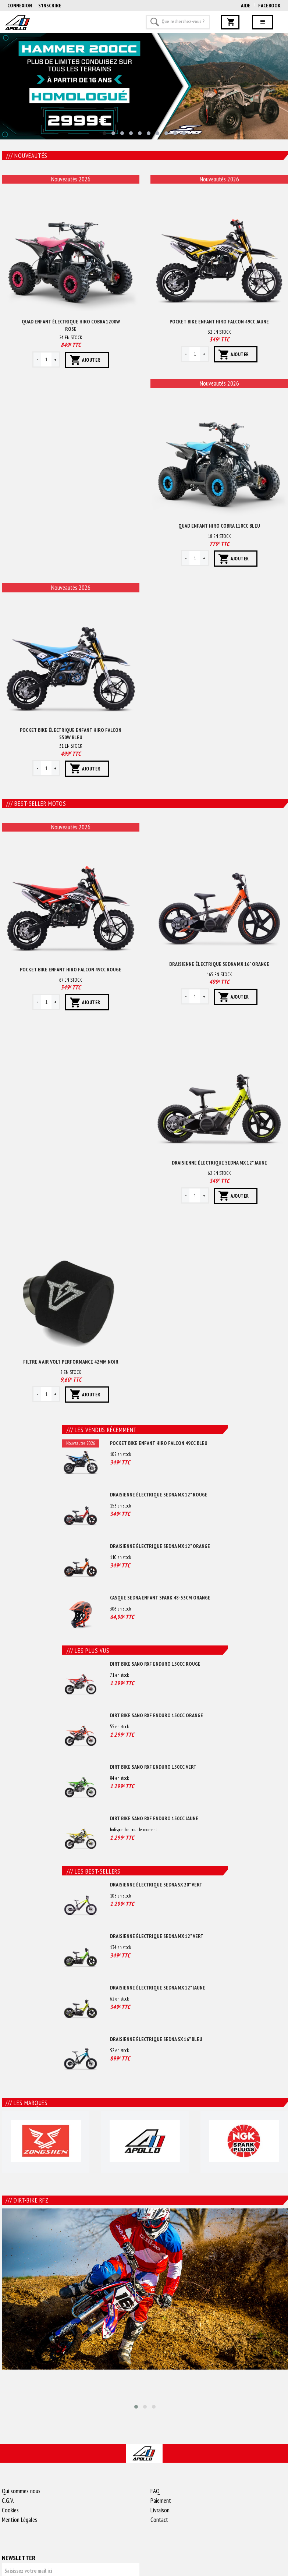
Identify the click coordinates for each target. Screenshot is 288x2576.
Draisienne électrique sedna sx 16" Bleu (156, 2039)
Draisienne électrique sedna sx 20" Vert (156, 1884)
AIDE (245, 5)
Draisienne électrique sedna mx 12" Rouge (158, 1494)
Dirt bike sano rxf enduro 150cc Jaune (154, 1818)
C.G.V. (8, 2501)
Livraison (160, 2510)
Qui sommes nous (21, 2491)
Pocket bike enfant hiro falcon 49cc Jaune (219, 321)
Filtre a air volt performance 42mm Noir (70, 1361)
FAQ (155, 2491)
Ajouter (91, 360)
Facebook (269, 5)
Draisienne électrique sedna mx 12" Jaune (219, 1162)
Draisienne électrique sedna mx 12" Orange (160, 1546)
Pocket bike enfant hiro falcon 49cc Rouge (70, 969)
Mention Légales (19, 2520)
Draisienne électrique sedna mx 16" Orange (219, 964)
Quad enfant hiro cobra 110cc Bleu (219, 525)
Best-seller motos (36, 804)
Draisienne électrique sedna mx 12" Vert (156, 1936)
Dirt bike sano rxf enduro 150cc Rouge (155, 1664)
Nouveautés (26, 156)
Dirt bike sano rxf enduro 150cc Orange (156, 1715)
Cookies (10, 2510)
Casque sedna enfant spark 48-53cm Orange (160, 1597)
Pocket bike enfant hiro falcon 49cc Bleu (158, 1443)
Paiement (160, 2501)
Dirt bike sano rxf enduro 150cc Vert (153, 1767)
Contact (159, 2520)
